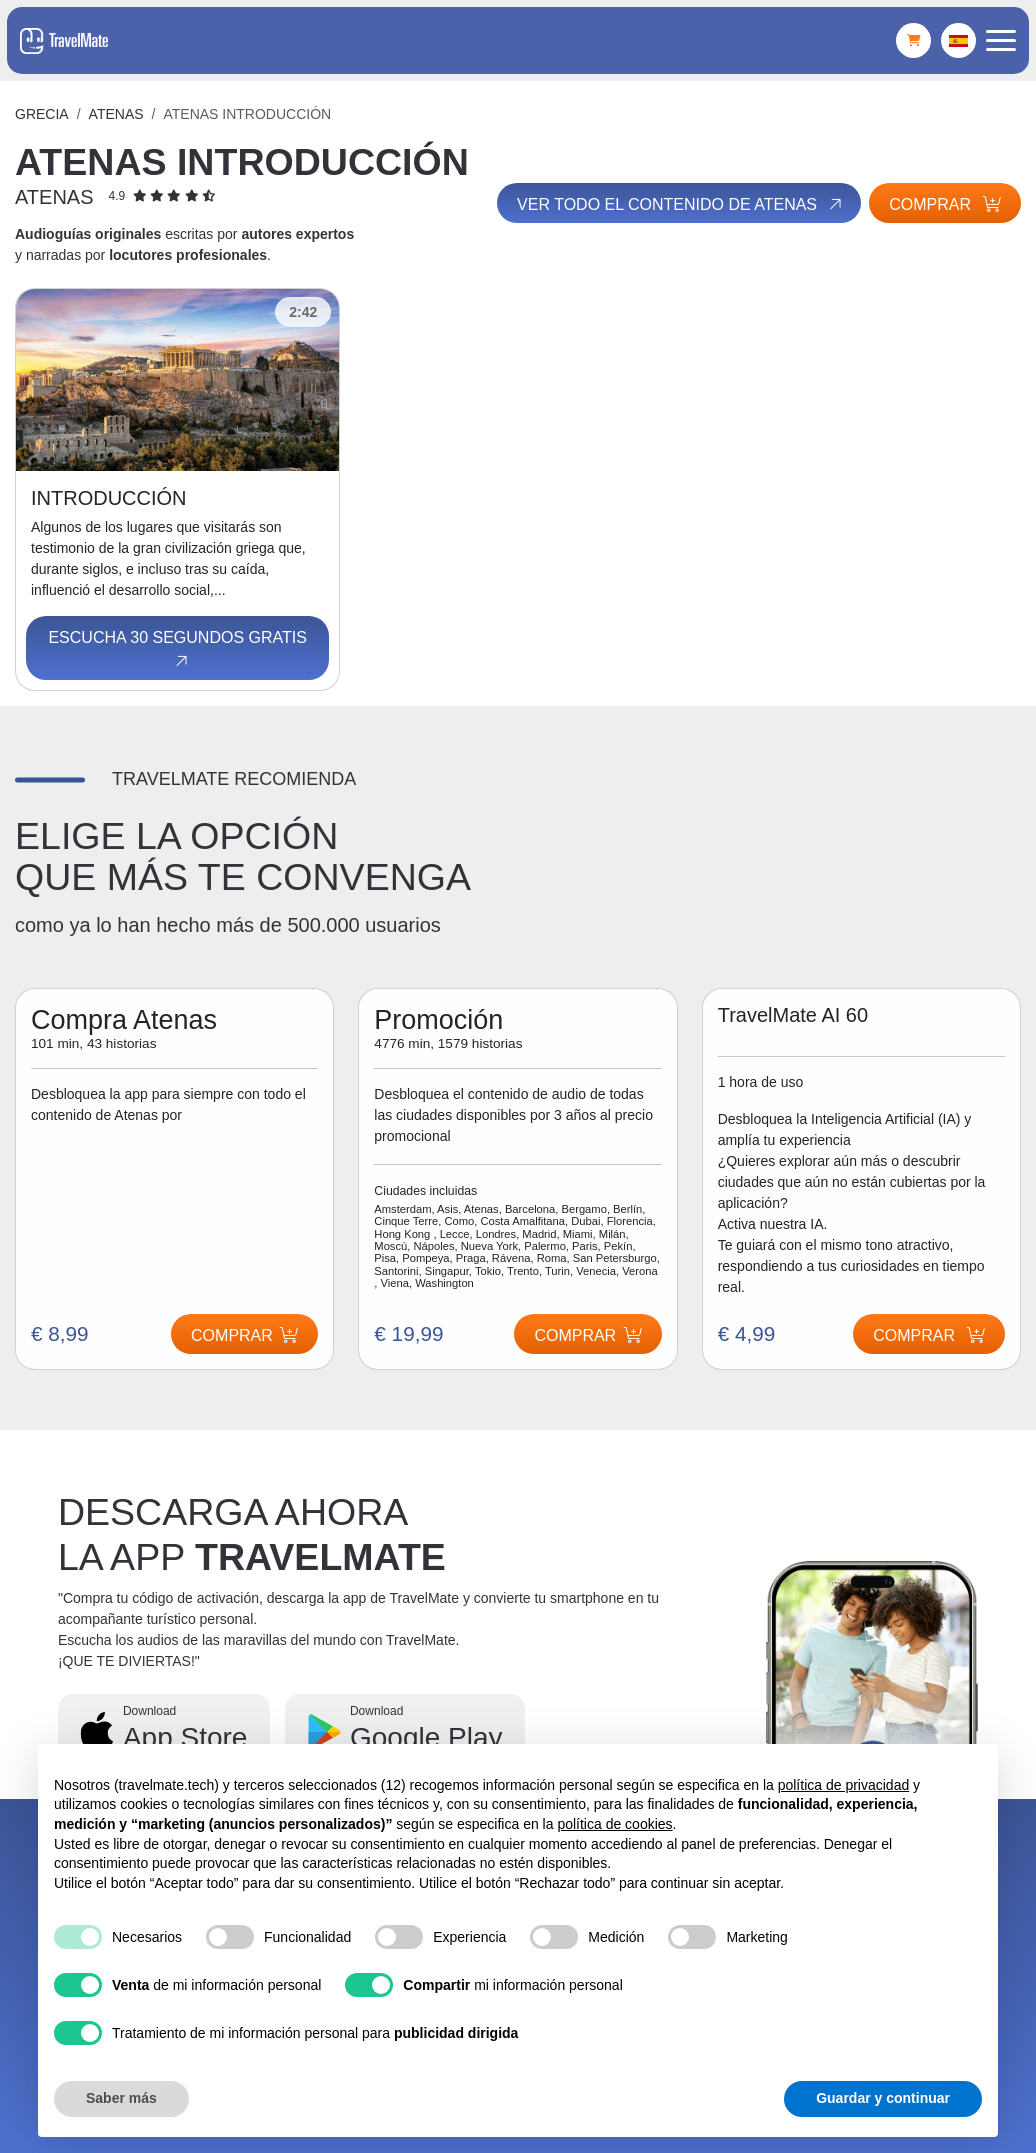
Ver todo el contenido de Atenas (679, 204)
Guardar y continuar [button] (883, 2098)
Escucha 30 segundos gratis (177, 650)
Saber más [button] (121, 2098)
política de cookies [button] (614, 1824)
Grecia (42, 114)
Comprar (945, 204)
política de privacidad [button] (844, 1785)
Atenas (116, 114)
